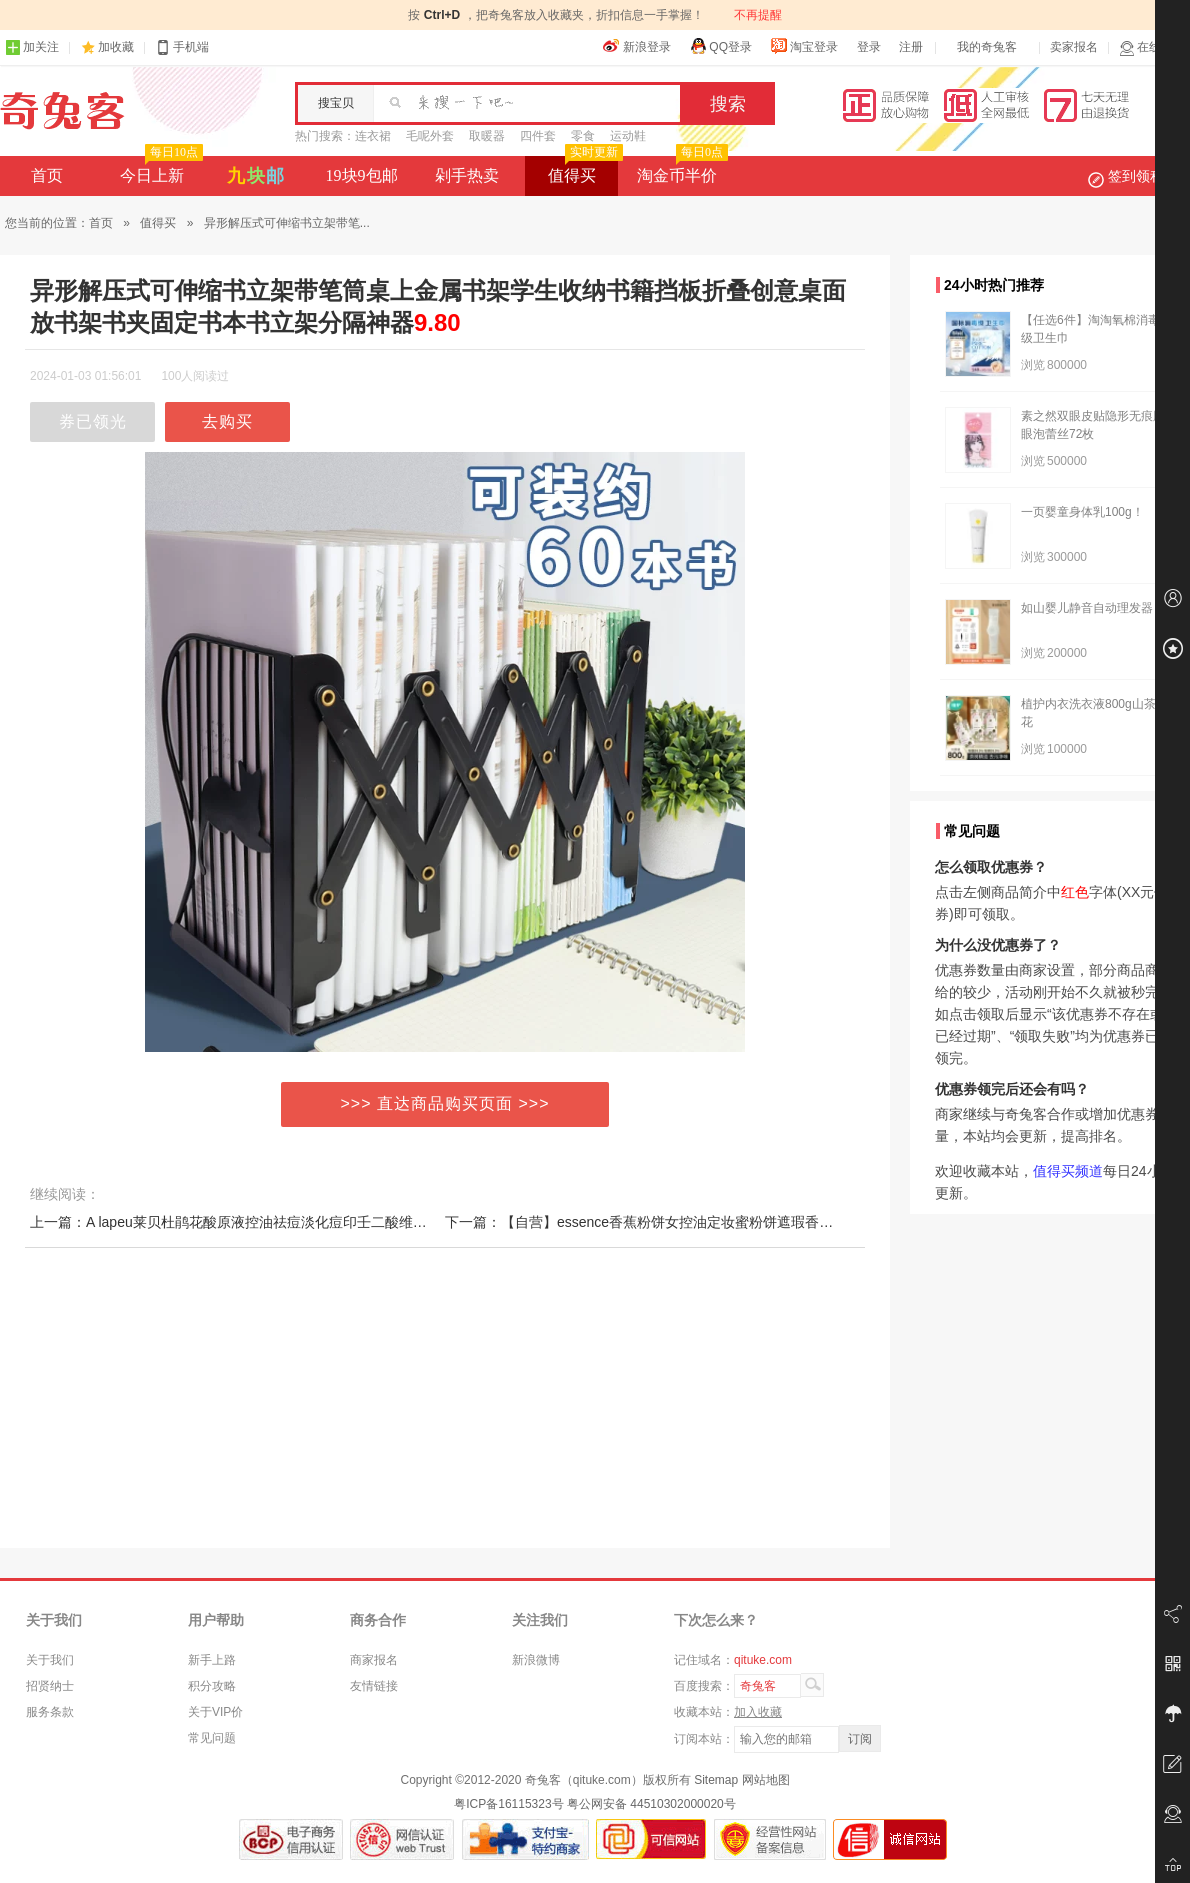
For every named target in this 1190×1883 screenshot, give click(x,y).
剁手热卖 (467, 175)
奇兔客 (62, 111)
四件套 (538, 136)
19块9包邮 (362, 175)
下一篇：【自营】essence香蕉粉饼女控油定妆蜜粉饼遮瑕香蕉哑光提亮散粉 (681, 1222)
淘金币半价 (680, 170)
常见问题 (212, 1738)
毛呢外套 (430, 136)
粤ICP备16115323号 (508, 1804)
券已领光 (93, 421)
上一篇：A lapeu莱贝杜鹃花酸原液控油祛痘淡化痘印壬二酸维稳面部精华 (256, 1222)
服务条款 (50, 1712)
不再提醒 (758, 15)
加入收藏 (758, 1712)
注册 (911, 47)
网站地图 (766, 1780)
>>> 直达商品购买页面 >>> (445, 1103)
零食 (583, 136)
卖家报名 (1074, 47)
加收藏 (116, 47)
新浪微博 (536, 1660)
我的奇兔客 (987, 47)
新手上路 (212, 1660)
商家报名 (374, 1660)
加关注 (32, 47)
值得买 (583, 170)
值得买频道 (1068, 1171)
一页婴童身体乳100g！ (1082, 512)
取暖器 (487, 136)
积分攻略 (212, 1686)
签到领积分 (1136, 176)
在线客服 (1152, 47)
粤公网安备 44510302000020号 (651, 1804)
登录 (869, 47)
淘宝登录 (804, 46)
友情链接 (374, 1686)
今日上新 (159, 170)
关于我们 (50, 1660)
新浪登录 (637, 46)
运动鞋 (628, 136)
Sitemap (716, 1780)
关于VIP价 (215, 1712)
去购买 (227, 421)
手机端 (182, 47)
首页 (47, 175)
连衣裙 (373, 136)
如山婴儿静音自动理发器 (1087, 608)
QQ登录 (720, 46)
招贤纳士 (50, 1686)
